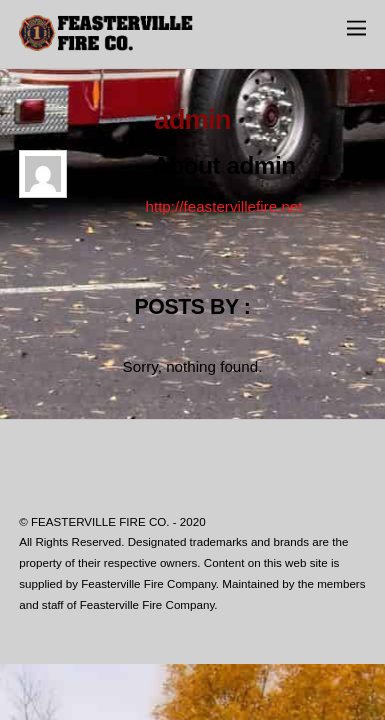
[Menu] (356, 27)
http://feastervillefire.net (223, 206)
